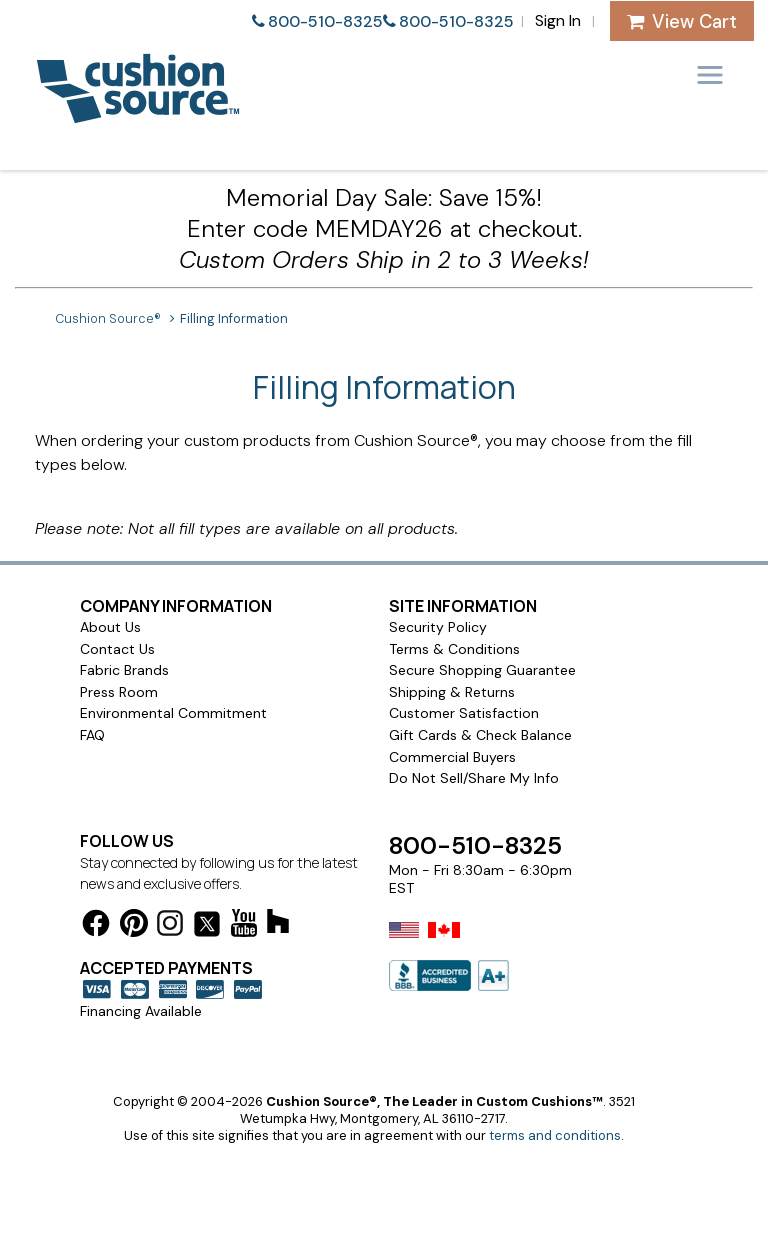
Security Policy (438, 627)
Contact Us (117, 649)
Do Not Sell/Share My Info (474, 778)
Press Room (119, 692)
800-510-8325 (325, 21)
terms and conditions (555, 1135)
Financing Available (141, 1011)
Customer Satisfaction (464, 713)
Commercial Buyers (452, 757)
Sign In (558, 20)
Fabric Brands (124, 670)
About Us (110, 627)
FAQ (92, 735)
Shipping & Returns (452, 692)
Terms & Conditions (454, 649)
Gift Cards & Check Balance (480, 735)
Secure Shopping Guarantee (482, 670)
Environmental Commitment (173, 713)
